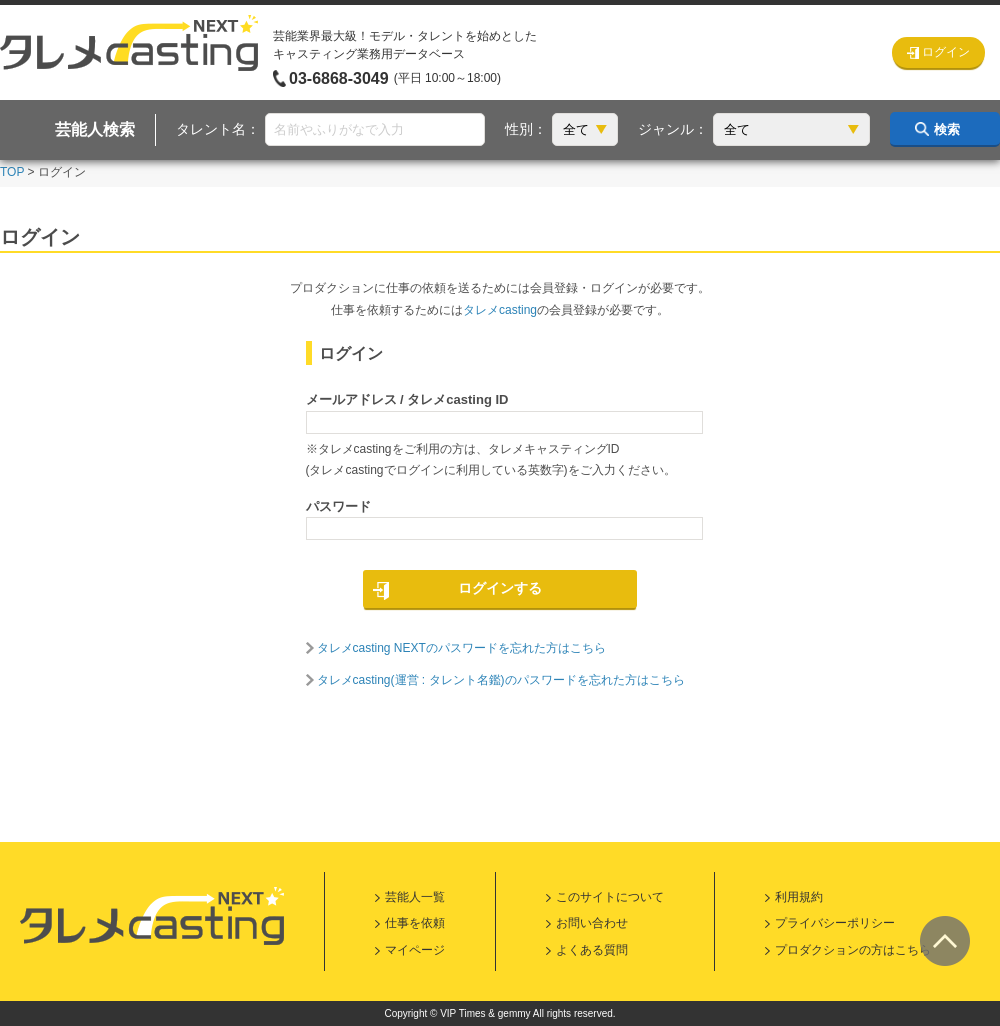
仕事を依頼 (415, 923)
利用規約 (799, 897)
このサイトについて (610, 897)
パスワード (338, 506)
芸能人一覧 (415, 897)
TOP (12, 172)
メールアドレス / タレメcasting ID (407, 399)
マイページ (415, 950)
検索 (947, 129)
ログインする (500, 588)
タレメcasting (500, 310)
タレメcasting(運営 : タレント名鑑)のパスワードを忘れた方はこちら (501, 680)
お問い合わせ (592, 923)
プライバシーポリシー (835, 923)
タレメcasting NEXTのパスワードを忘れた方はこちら (461, 648)
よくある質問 (592, 950)
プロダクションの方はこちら (853, 950)
